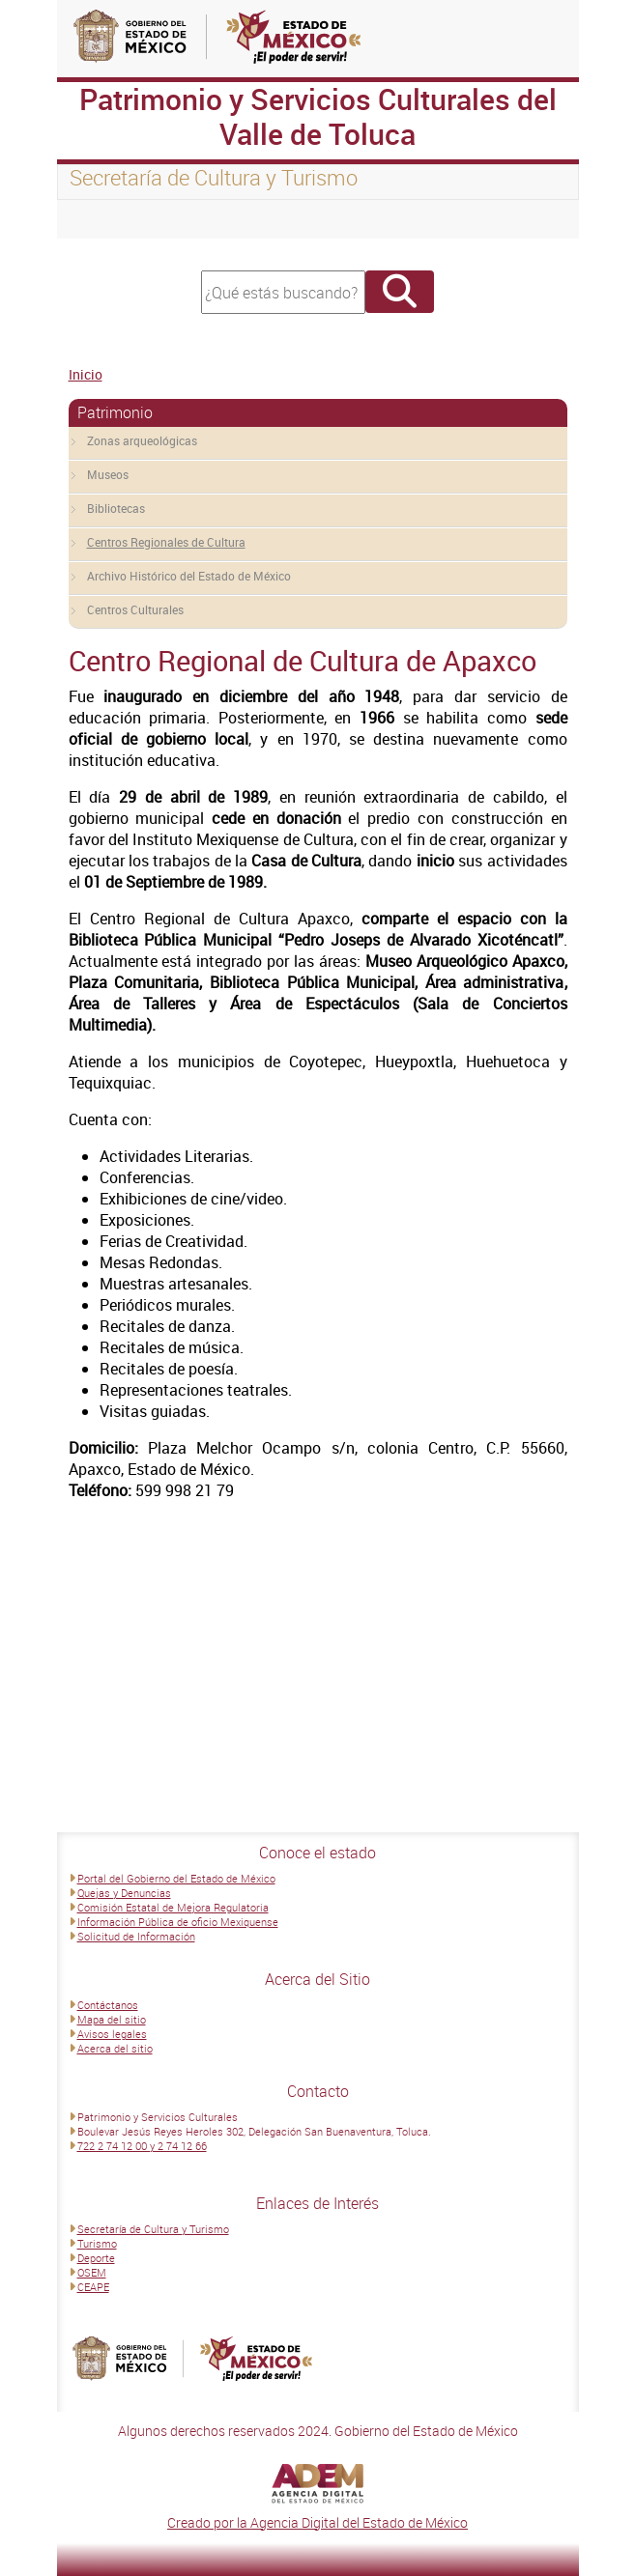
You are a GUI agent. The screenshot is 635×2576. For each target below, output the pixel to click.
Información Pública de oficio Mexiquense (177, 1921)
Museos (108, 474)
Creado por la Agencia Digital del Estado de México (317, 2522)
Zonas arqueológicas (142, 440)
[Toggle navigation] (96, 219)
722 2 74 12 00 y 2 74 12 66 (142, 2145)
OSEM (91, 2272)
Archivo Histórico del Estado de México (189, 575)
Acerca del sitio (115, 2048)
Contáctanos (107, 2004)
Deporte (96, 2257)
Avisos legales (112, 2033)
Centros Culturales (135, 609)
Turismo (97, 2243)
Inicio (85, 374)
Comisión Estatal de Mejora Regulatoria (173, 1907)
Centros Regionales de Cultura (166, 542)
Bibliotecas (116, 508)
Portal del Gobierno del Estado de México (176, 1878)
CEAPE (93, 2286)
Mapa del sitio (111, 2019)
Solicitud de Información (136, 1936)
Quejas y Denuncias (124, 1892)
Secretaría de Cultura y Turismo (153, 2229)
